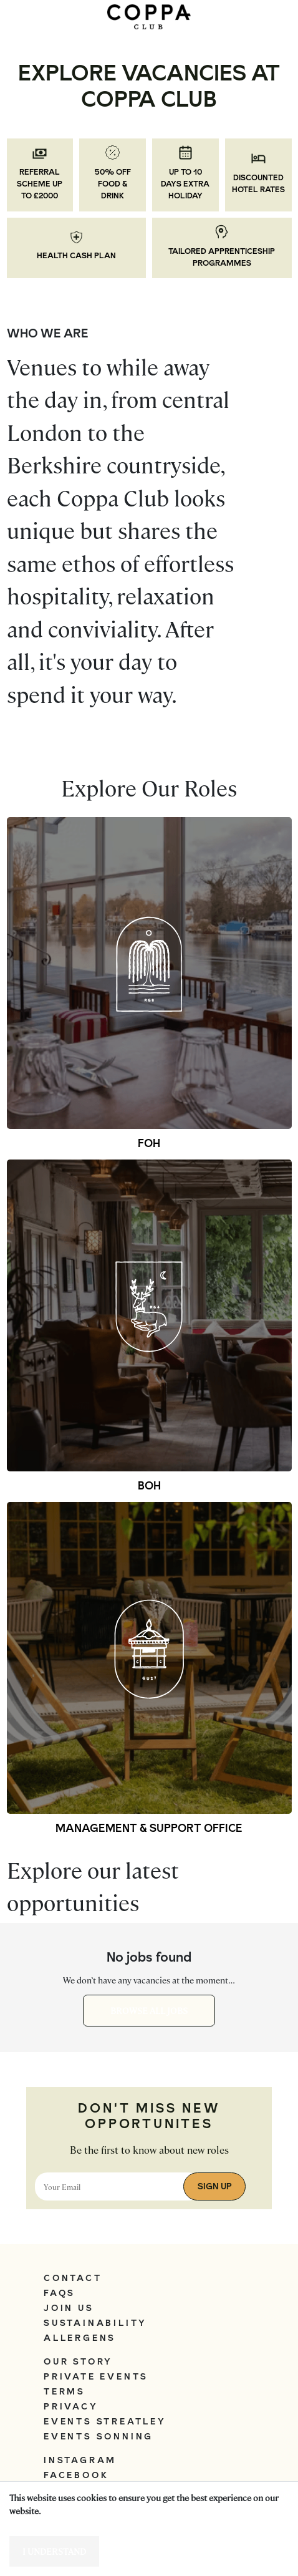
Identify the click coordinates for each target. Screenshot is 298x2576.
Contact (73, 2278)
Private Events (96, 2376)
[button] (149, 973)
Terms (64, 2391)
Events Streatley (105, 2421)
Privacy (71, 2406)
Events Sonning (98, 2436)
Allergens (80, 2337)
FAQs (59, 2293)
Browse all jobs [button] (149, 2010)
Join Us (69, 2308)
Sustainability (95, 2323)
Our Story (78, 2361)
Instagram (80, 2460)
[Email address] (118, 2186)
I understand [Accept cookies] (54, 2551)
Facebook (76, 2475)
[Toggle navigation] (27, 16)
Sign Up (215, 2186)
